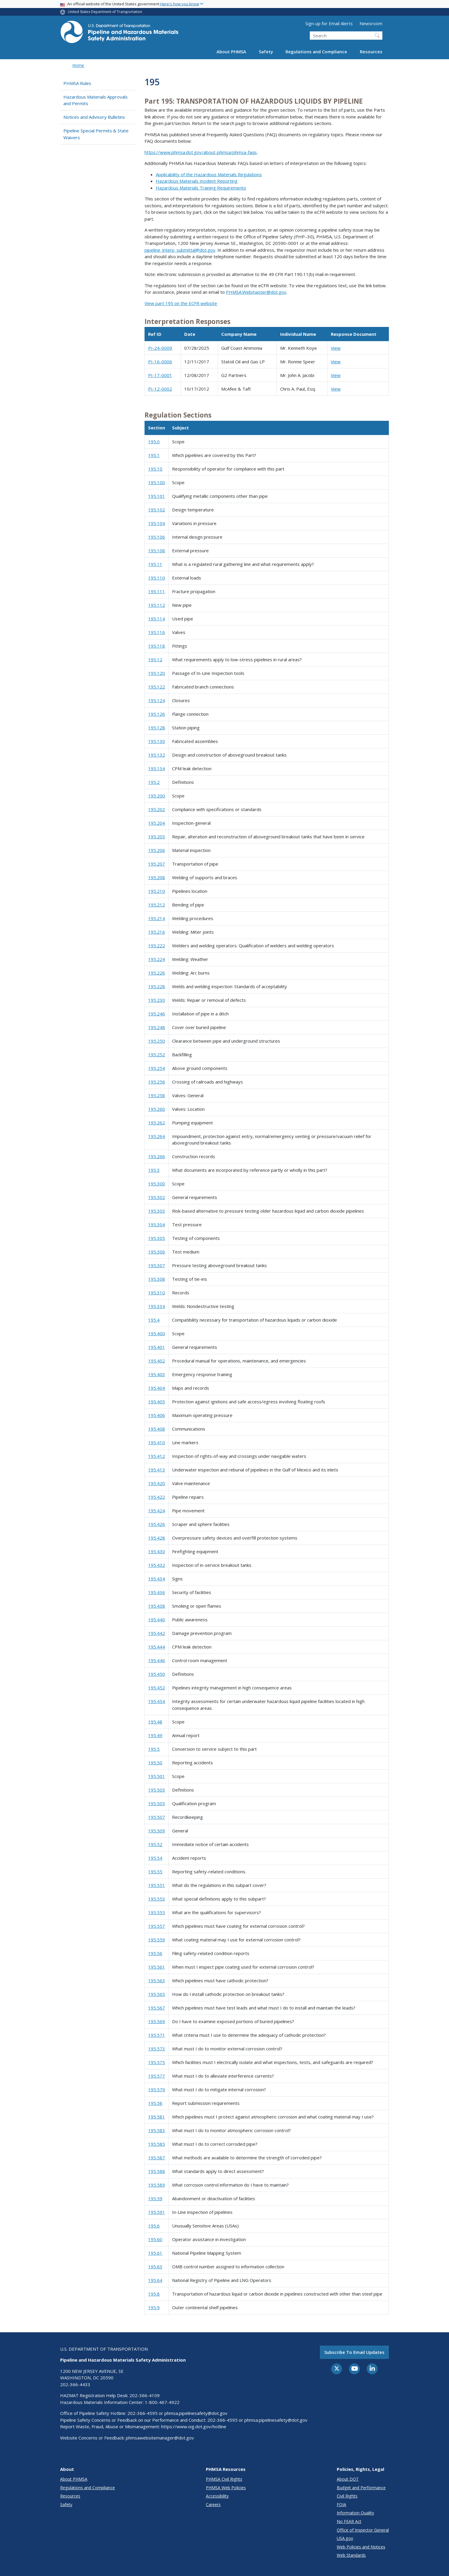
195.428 (156, 1538)
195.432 (156, 1565)
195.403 (156, 1374)
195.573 (156, 2049)
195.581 (156, 2117)
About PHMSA (231, 51)
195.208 (156, 877)
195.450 (156, 1674)
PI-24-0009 (160, 348)
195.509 (156, 1831)
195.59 (155, 2198)
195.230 (156, 1000)
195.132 (156, 755)
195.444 (156, 1647)
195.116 (156, 632)
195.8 (154, 2294)
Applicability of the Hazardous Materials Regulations (209, 174)
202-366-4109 (144, 2395)
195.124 (156, 700)
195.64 (155, 2280)
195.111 (156, 591)
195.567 (156, 2008)
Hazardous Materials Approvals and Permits (95, 100)
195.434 (156, 1579)
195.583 (156, 2130)
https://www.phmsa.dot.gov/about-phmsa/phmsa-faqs (201, 152)
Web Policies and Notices (361, 2547)
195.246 (156, 1014)
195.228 (156, 986)
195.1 (154, 455)
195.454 (156, 1701)
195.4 (154, 1320)
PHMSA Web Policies (226, 2487)
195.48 (155, 1722)
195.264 (156, 1136)
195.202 (156, 809)
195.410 (156, 1442)
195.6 (154, 2226)
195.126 (156, 714)
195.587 (156, 2158)
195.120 (156, 673)
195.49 (155, 1735)
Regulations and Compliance (316, 51)
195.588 (156, 2171)
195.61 (155, 2253)
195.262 (156, 1123)
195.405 (156, 1402)
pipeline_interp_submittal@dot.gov (180, 250)
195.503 (156, 1790)
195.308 (156, 1279)
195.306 (156, 1252)
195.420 (156, 1483)
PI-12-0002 (160, 389)
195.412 (156, 1456)
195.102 (156, 510)
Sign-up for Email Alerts (329, 23)
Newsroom (371, 23)
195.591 (156, 2212)
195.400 (156, 1333)
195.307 (156, 1265)
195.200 (156, 796)
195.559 (156, 1940)
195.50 (155, 1763)
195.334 (156, 1306)
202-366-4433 (75, 2384)
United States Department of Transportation (105, 11)
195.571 (156, 2035)
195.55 (155, 1871)
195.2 (154, 782)
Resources (371, 51)
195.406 (156, 1415)
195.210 (156, 891)
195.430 (156, 1551)
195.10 (155, 469)
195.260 (156, 1109)
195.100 (156, 482)
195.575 (156, 2062)
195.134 (156, 768)
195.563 (156, 1980)
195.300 (156, 1184)
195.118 (156, 646)
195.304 (156, 1224)
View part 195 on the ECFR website (181, 303)
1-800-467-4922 (162, 2402)
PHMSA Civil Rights (224, 2479)
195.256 (156, 1082)
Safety (266, 51)
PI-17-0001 (160, 375)
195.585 (156, 2144)
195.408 (156, 1429)
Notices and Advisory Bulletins (94, 117)
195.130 (156, 741)
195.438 (156, 1606)
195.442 (156, 1633)
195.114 (156, 619)
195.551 (156, 1885)
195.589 (156, 2185)
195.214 (156, 918)
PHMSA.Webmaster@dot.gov (256, 292)
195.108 (156, 550)
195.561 (156, 1967)
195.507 (156, 1817)
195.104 (156, 523)
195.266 (156, 1156)
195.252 (156, 1054)
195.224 (156, 959)
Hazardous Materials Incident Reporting (197, 181)
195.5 (154, 1749)
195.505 (156, 1803)
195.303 (156, 1211)
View (336, 348)
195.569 (156, 2021)
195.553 (156, 1899)
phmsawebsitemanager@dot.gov (160, 2438)
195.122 (156, 687)
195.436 (156, 1592)
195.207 (156, 864)
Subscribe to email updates (354, 2352)
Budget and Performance (361, 2487)
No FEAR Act (349, 2521)
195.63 (155, 2267)
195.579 (156, 2089)
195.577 (156, 2076)
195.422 (156, 1497)
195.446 (156, 1660)
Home (78, 65)
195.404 (156, 1388)
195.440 (156, 1619)
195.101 (156, 496)
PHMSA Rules (77, 83)
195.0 (154, 441)
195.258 (156, 1095)
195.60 (155, 2239)
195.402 (156, 1361)
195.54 (155, 1858)
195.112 (156, 605)
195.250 (156, 1041)
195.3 (154, 1170)
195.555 (156, 1912)
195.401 (156, 1347)
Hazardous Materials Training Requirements (201, 188)
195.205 (156, 837)
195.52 (155, 1844)
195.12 (155, 659)
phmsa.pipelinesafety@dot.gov (195, 2413)
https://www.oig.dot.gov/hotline (193, 2426)
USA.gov (345, 2538)
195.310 (156, 1293)
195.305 (156, 1238)
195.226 (156, 973)
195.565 (156, 1994)
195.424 (156, 1510)
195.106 (156, 537)
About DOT (348, 2479)
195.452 (156, 1688)
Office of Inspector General (363, 2530)
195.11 (155, 564)
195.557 (156, 1926)
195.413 (156, 1470)
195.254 (156, 1068)
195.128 (156, 728)
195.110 (156, 578)
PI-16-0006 (160, 362)
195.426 (156, 1524)
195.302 (156, 1197)
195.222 (156, 945)
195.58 (155, 2103)
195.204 (156, 823)
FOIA (341, 2504)
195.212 (156, 905)
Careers (213, 2504)
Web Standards (351, 2555)
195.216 (156, 932)
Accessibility (217, 2496)
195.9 (154, 2307)
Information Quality (355, 2513)
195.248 (156, 1027)
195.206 (156, 850)
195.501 (156, 1776)
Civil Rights (347, 2496)
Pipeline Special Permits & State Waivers (96, 134)
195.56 (155, 1953)
